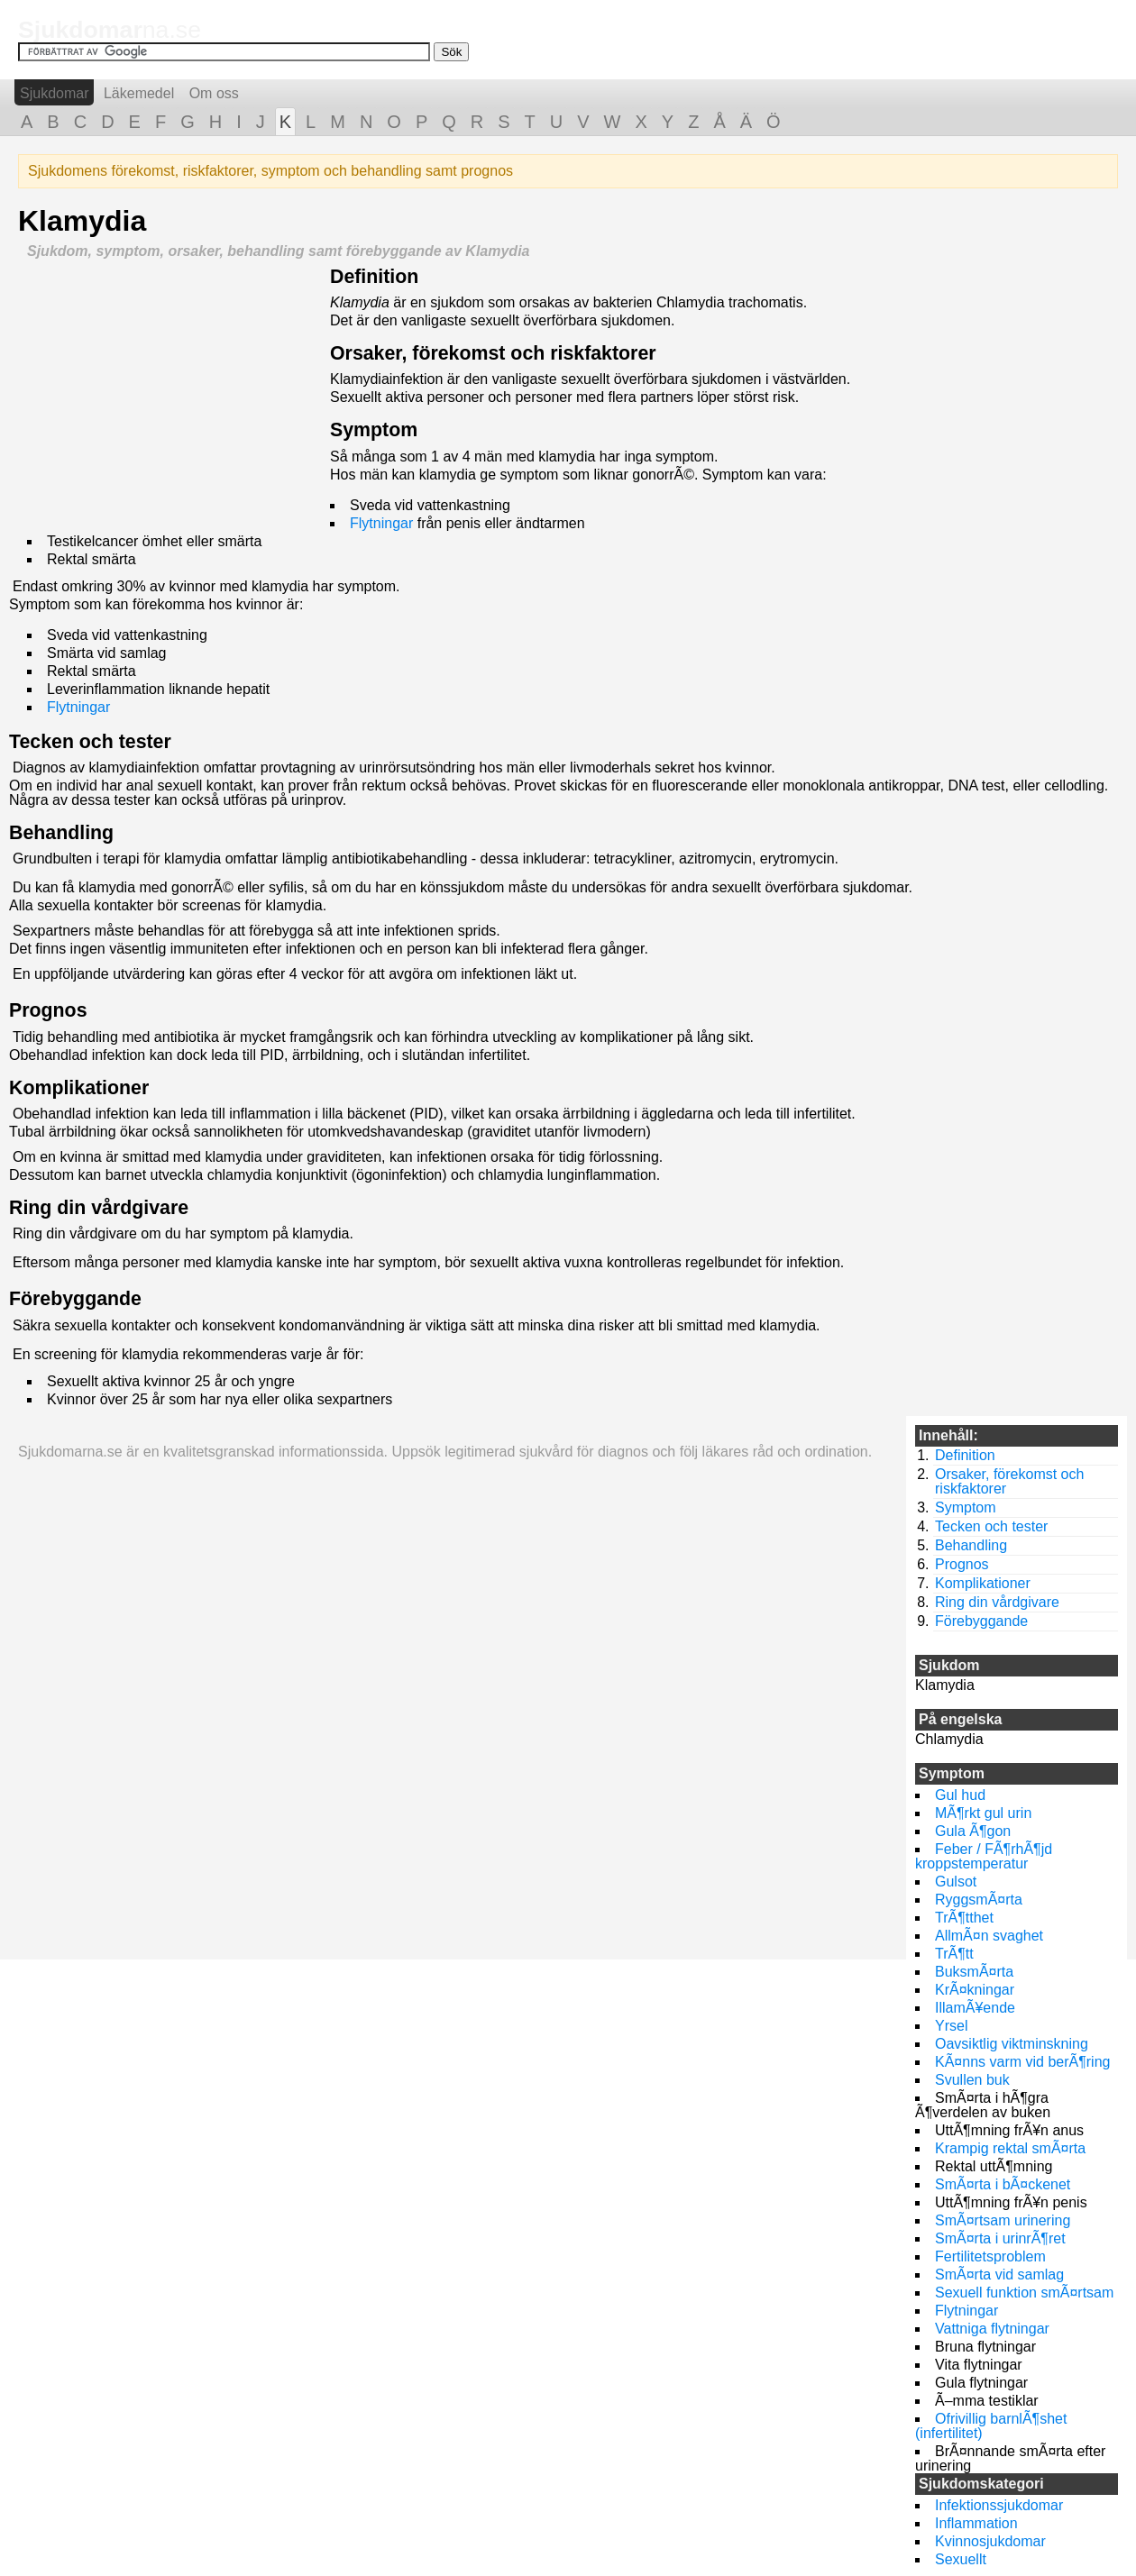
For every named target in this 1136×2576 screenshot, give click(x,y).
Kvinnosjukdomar (990, 2541)
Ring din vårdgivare (98, 1208)
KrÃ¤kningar (974, 1989)
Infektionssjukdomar (999, 2505)
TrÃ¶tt (954, 1953)
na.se (109, 29)
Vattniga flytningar (992, 2328)
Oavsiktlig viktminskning (1011, 2043)
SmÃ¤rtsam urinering (1002, 2220)
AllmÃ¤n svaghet (989, 1935)
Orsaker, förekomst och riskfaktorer (493, 353)
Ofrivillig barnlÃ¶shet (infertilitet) (991, 2426)
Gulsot (955, 1881)
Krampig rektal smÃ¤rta (1010, 2148)
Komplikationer (79, 1088)
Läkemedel (139, 93)
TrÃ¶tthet (964, 1917)
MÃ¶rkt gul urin (983, 1813)
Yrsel (951, 2025)
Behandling (61, 833)
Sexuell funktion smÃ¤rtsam (1024, 2292)
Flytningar (381, 523)
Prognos (48, 1010)
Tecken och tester (90, 742)
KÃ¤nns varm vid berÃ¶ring (1022, 2061)
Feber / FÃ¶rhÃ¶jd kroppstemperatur (983, 1856)
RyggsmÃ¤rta (978, 1899)
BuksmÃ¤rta (974, 1971)
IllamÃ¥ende (975, 2007)
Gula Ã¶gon (973, 1831)
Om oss (214, 93)
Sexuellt (960, 2559)
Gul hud (960, 1795)
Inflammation (976, 2523)
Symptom (373, 430)
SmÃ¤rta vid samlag (999, 2274)
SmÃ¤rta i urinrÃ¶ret (1000, 2238)
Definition (374, 277)
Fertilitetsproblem (990, 2256)
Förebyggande (75, 1299)
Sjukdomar (54, 93)
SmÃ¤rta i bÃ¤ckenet (1002, 2184)
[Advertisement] (169, 394)
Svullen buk (972, 2079)
